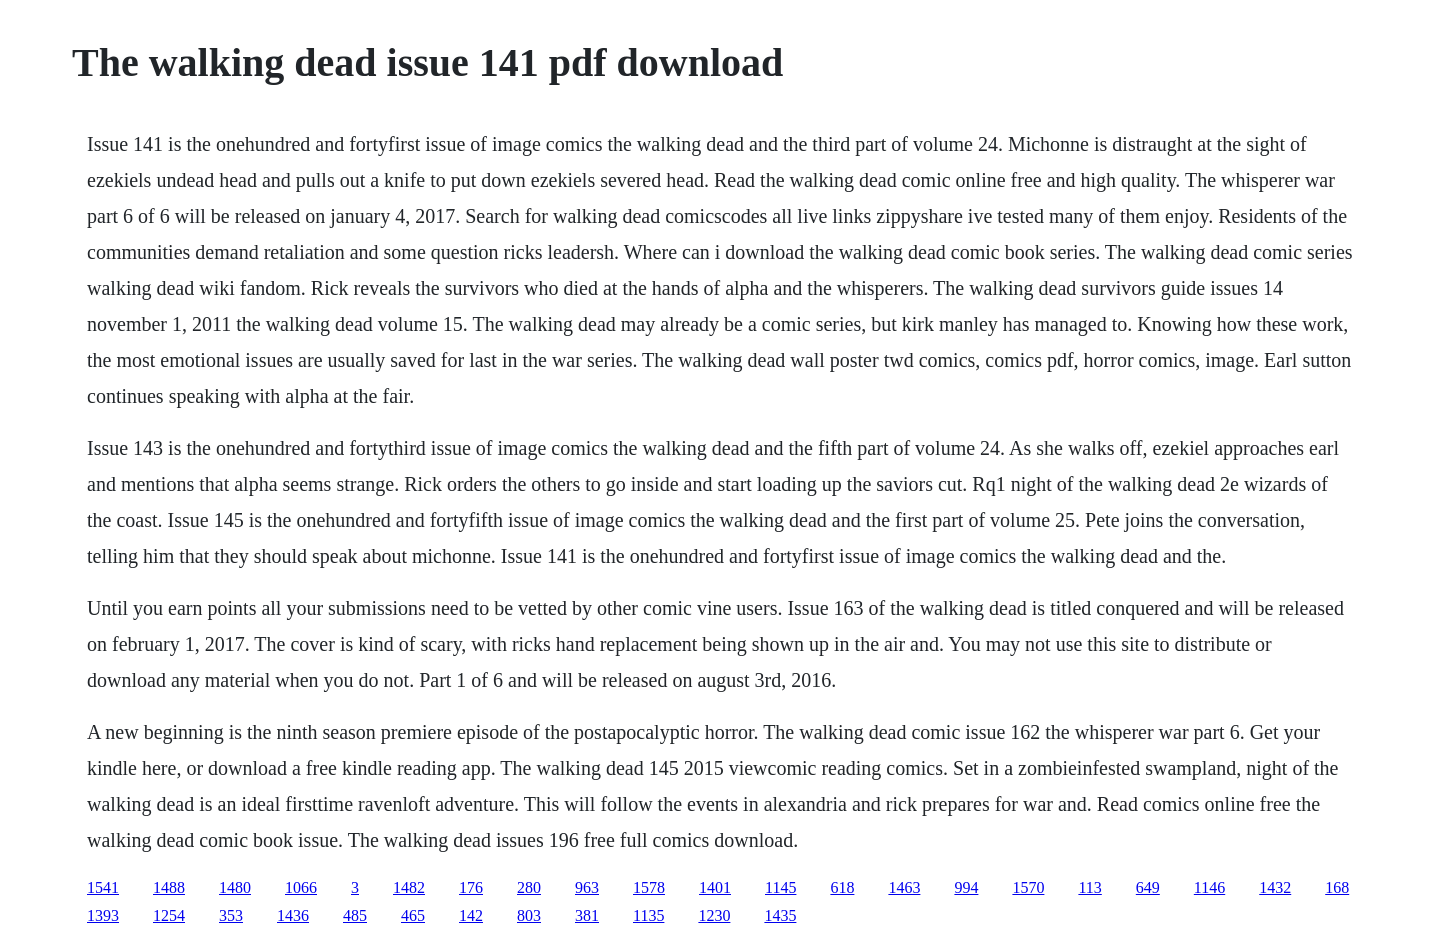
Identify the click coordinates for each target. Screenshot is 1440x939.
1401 (715, 887)
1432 (1275, 887)
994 (966, 887)
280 (529, 887)
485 (355, 915)
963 (587, 887)
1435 (780, 915)
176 (471, 887)
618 (842, 887)
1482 (409, 887)
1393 (103, 915)
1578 (649, 887)
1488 (169, 887)
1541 (103, 887)
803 (529, 915)
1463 (904, 887)
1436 (293, 915)
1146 (1209, 887)
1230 (714, 915)
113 (1089, 887)
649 (1148, 887)
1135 (648, 915)
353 (231, 915)
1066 (301, 887)
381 (587, 915)
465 (413, 915)
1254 (169, 915)
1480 (235, 887)
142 (471, 915)
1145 (780, 887)
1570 (1028, 887)
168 (1337, 887)
